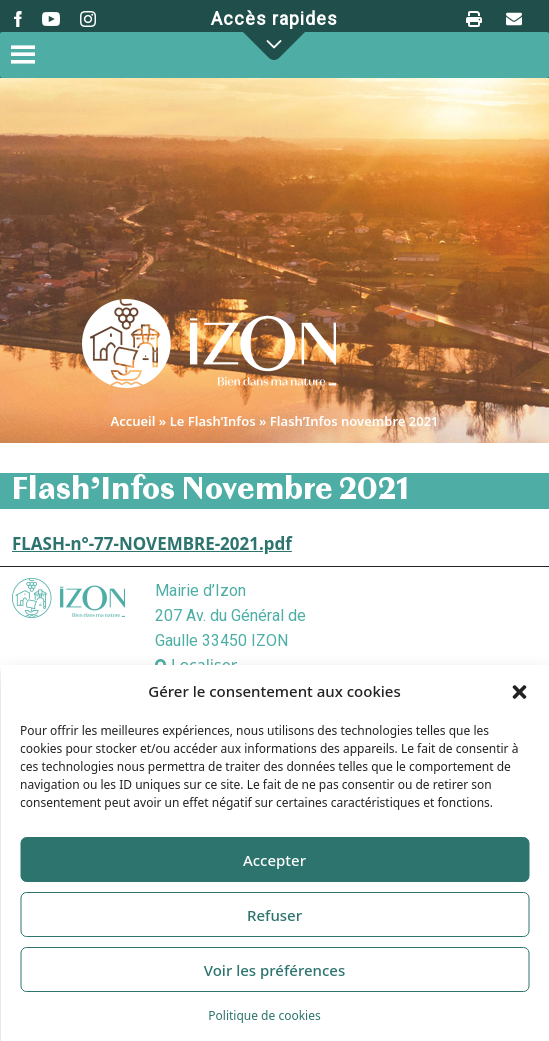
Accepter (274, 860)
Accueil (132, 421)
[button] (519, 691)
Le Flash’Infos (213, 421)
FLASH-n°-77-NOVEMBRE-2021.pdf (152, 544)
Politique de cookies (264, 1015)
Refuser (274, 915)
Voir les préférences (274, 970)
